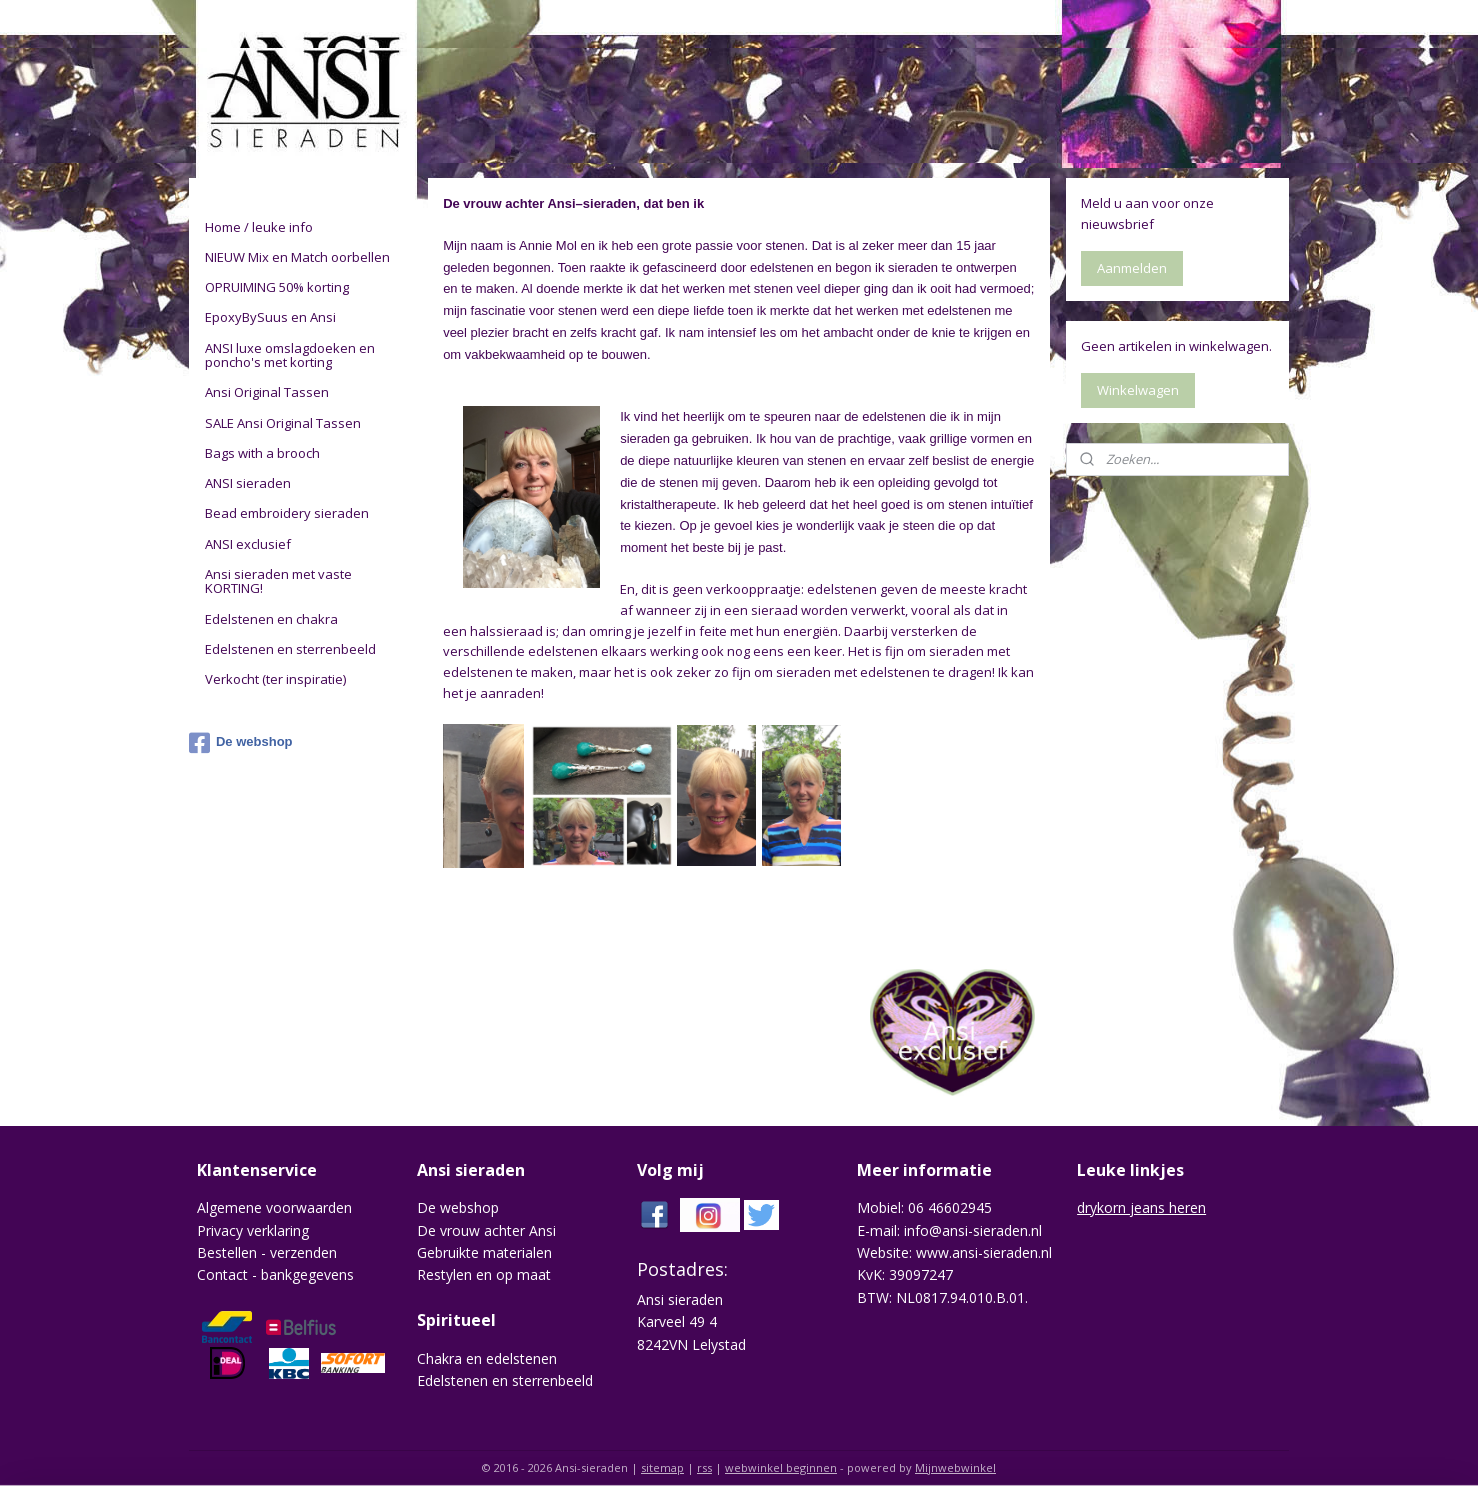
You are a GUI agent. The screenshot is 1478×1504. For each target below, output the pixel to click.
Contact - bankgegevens (275, 1274)
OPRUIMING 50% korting (277, 287)
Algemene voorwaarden (274, 1207)
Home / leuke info (259, 227)
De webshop (241, 743)
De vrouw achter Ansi (486, 1230)
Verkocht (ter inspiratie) (275, 679)
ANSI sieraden (248, 483)
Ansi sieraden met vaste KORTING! (278, 581)
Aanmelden (1132, 268)
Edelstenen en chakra (271, 619)
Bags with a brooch (262, 453)
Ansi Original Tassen (267, 392)
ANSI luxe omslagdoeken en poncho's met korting (290, 355)
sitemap (662, 1467)
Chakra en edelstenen (487, 1358)
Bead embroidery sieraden (287, 513)
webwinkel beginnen (781, 1467)
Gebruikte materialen (484, 1252)
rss (704, 1467)
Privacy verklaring (253, 1230)
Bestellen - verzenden (267, 1252)
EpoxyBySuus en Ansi (270, 317)
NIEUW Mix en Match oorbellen (297, 257)
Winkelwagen (1138, 390)
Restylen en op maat (484, 1274)
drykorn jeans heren (1141, 1207)
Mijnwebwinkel (955, 1467)
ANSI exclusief (248, 544)
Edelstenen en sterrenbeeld (290, 649)
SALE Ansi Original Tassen (283, 423)
